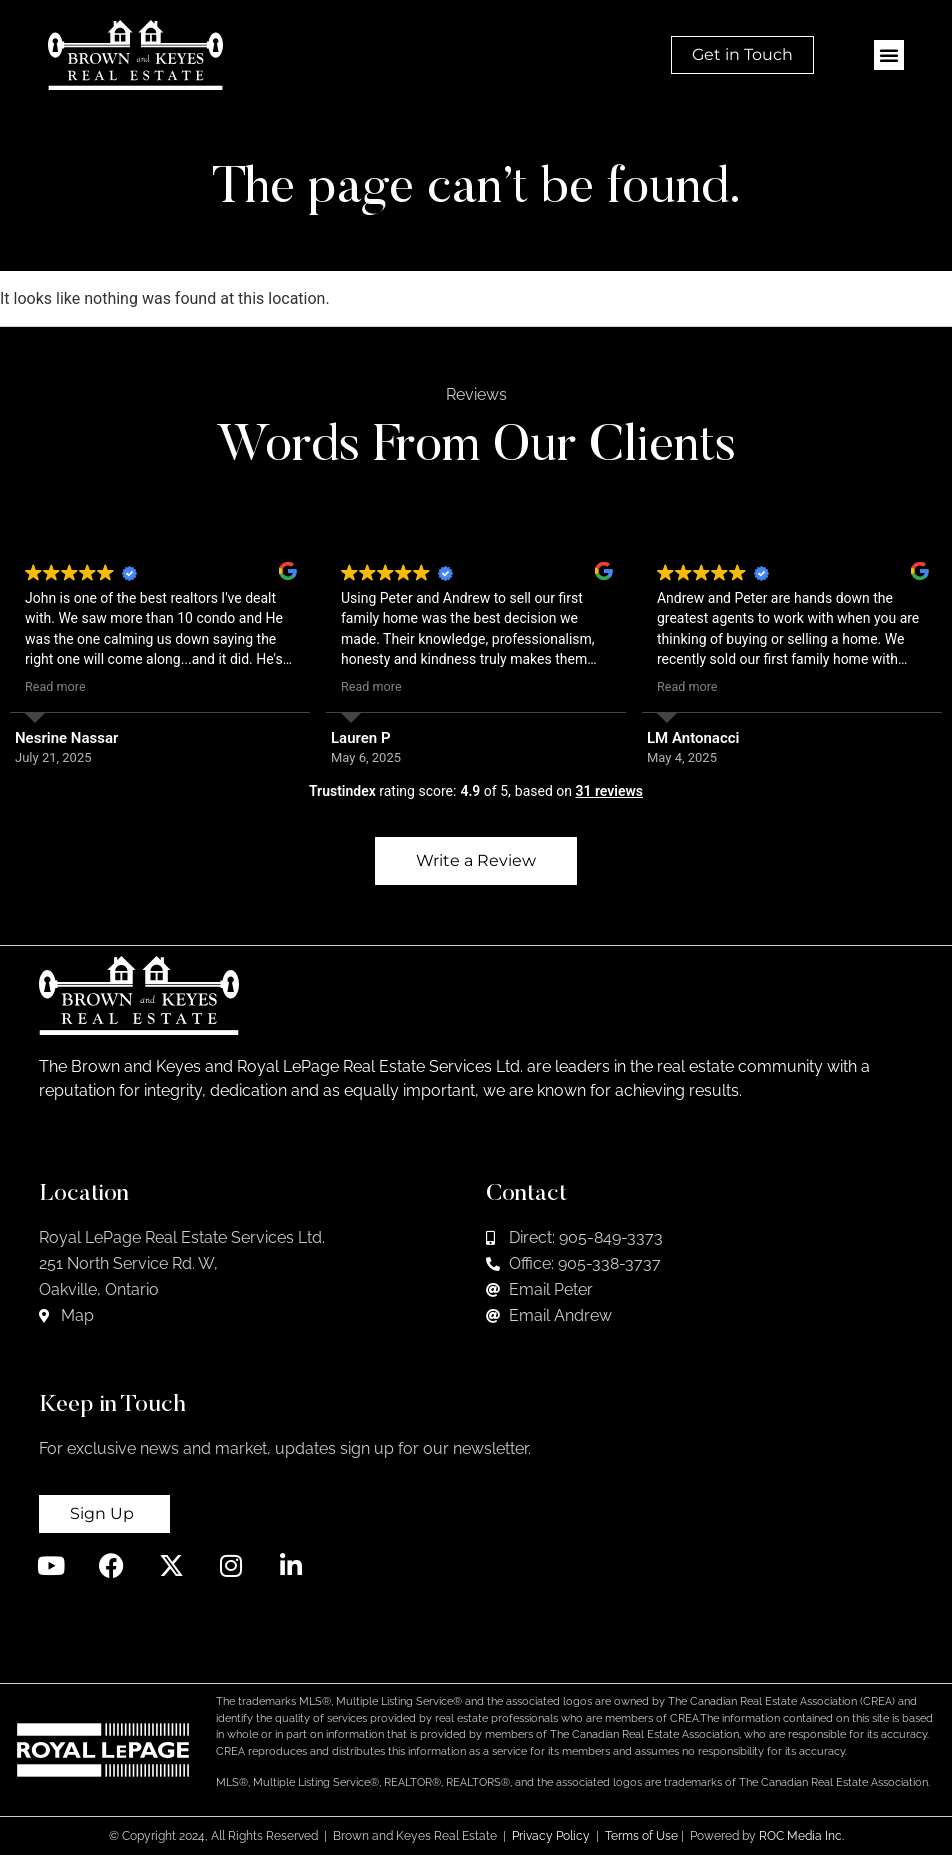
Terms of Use (641, 1836)
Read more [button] (55, 686)
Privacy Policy (551, 1836)
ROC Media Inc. (801, 1836)
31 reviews (609, 791)
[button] (889, 55)
